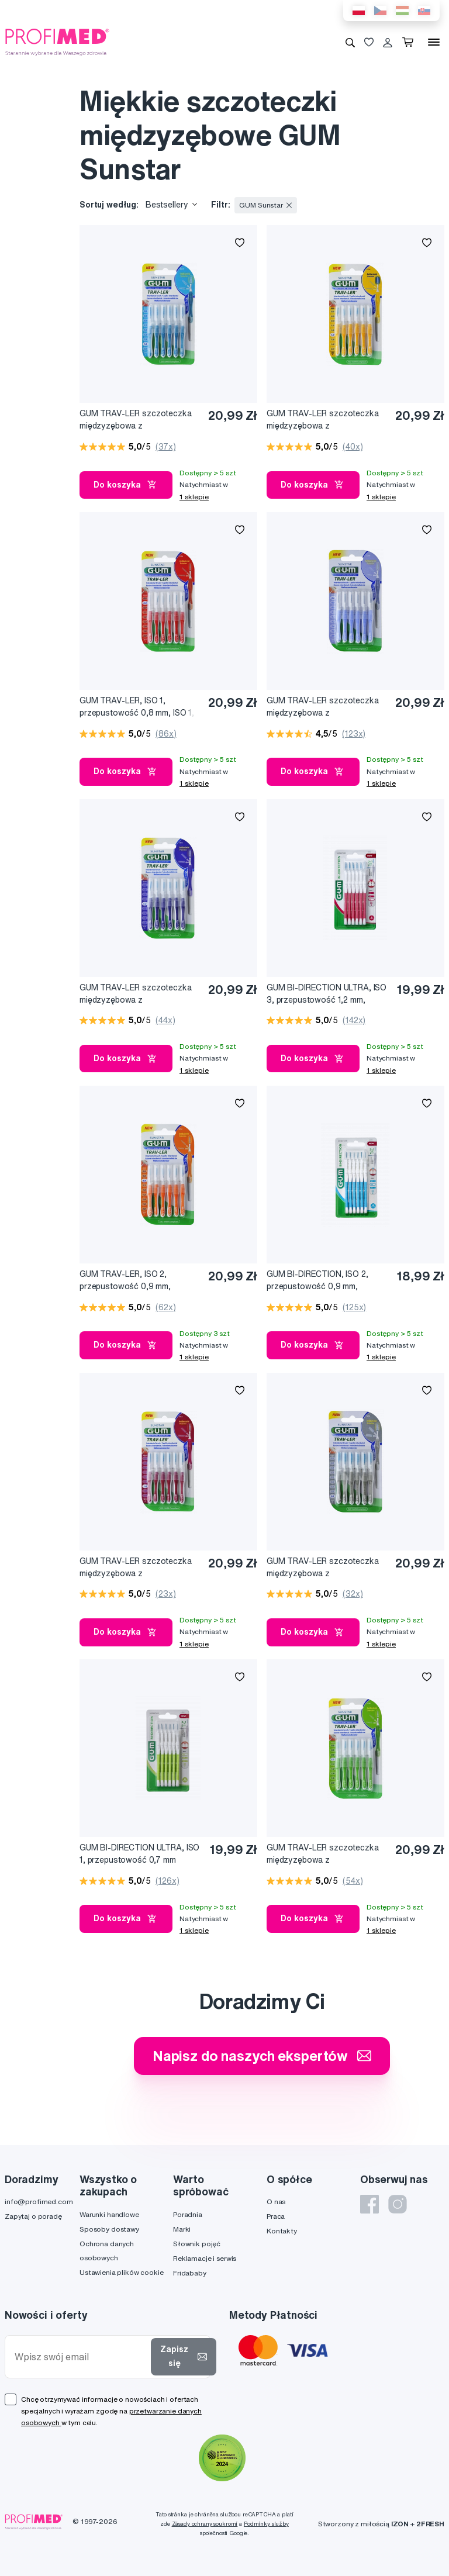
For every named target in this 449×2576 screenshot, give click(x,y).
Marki (182, 2229)
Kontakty (282, 2231)
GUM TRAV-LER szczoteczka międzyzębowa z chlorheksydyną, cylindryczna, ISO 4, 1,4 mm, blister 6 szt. (137, 1568)
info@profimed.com (39, 2201)
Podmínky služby (266, 2523)
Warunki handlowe (109, 2214)
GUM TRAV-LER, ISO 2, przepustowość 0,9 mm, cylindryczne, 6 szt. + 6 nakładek (125, 1281)
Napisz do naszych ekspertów (262, 2056)
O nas (276, 2201)
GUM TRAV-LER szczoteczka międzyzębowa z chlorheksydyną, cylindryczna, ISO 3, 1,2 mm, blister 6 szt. (137, 994)
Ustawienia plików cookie (122, 2272)
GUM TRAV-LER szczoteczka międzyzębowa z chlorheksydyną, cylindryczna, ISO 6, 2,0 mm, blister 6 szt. (324, 1568)
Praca (276, 2216)
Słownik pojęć (196, 2243)
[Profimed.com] (57, 41)
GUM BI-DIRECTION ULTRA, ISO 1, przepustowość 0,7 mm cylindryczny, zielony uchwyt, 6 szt (139, 1854)
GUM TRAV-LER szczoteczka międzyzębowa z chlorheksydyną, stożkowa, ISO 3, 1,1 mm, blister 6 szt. (327, 1854)
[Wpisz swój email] (80, 2357)
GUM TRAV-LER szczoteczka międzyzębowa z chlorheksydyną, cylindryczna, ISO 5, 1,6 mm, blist (137, 420)
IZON (400, 2523)
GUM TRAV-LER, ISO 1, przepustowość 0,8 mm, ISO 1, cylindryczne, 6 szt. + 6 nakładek (137, 707)
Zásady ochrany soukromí (205, 2523)
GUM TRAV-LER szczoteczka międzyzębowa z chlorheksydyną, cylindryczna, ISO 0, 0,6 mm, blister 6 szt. (324, 707)
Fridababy (189, 2273)
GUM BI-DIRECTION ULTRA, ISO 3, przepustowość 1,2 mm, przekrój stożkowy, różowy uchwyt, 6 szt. (326, 994)
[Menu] (434, 42)
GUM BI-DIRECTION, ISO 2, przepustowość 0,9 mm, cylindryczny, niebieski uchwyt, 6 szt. (324, 1281)
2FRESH (430, 2523)
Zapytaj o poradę (33, 2216)
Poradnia (187, 2214)
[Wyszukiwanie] (350, 42)
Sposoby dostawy (109, 2229)
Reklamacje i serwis (204, 2258)
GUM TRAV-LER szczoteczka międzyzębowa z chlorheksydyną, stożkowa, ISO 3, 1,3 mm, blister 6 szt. (327, 420)
